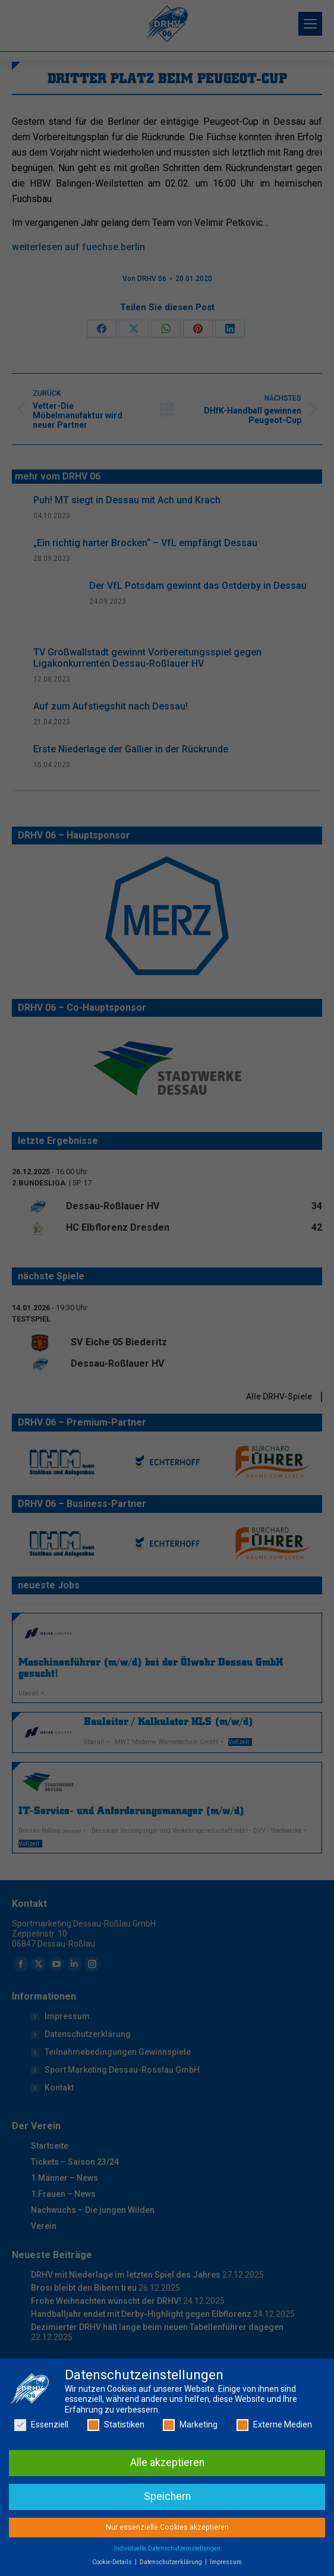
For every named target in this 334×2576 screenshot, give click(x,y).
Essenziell (41, 2445)
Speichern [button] (167, 2517)
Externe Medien (274, 2445)
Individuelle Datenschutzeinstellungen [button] (167, 2568)
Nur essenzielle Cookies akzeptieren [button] (167, 2547)
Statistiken (115, 2445)
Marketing (190, 2445)
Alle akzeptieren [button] (167, 2483)
